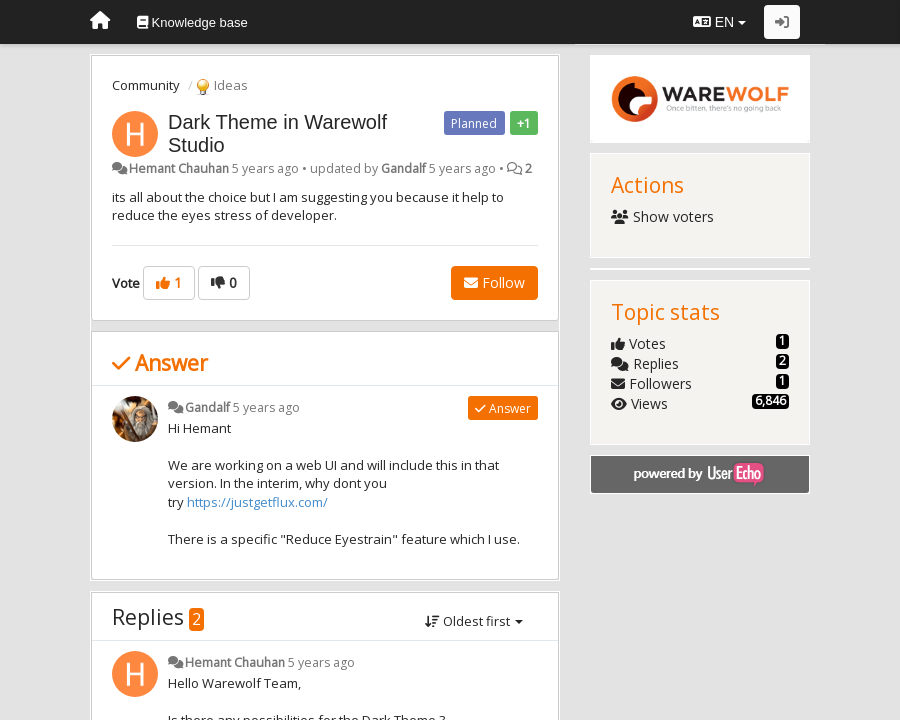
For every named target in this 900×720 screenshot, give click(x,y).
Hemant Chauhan (179, 168)
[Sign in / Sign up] (782, 22)
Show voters (662, 216)
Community (146, 85)
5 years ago (266, 407)
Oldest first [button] (474, 621)
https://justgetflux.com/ (257, 502)
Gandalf (403, 168)
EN (719, 22)
